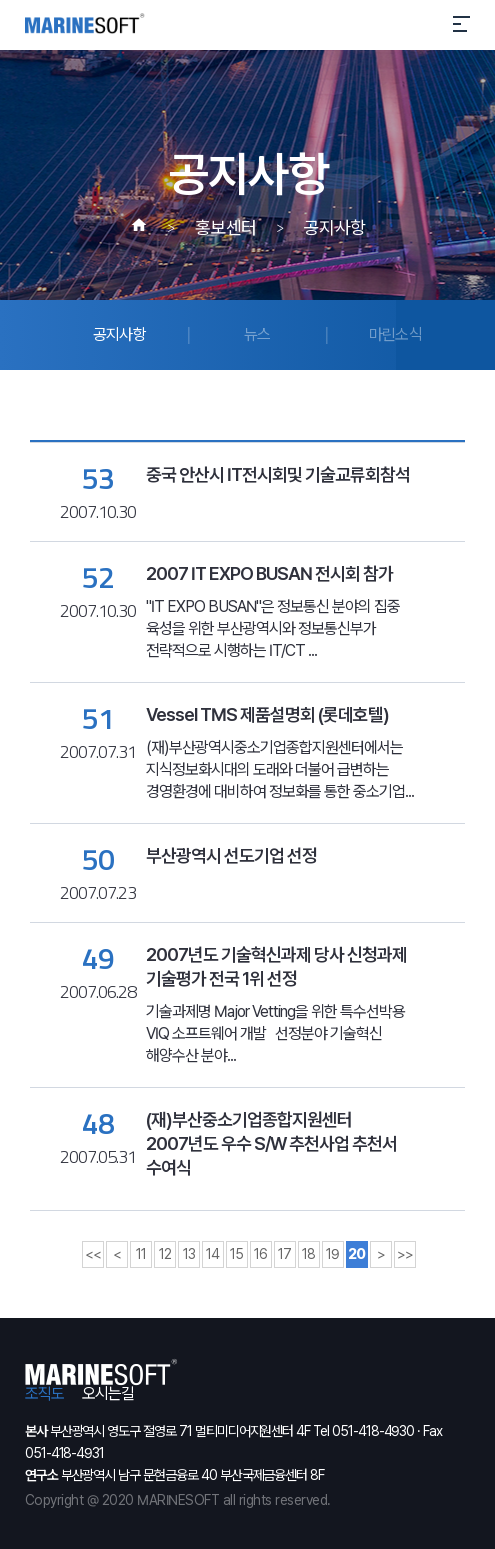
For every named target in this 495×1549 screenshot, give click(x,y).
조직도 (44, 1394)
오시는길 (108, 1394)
